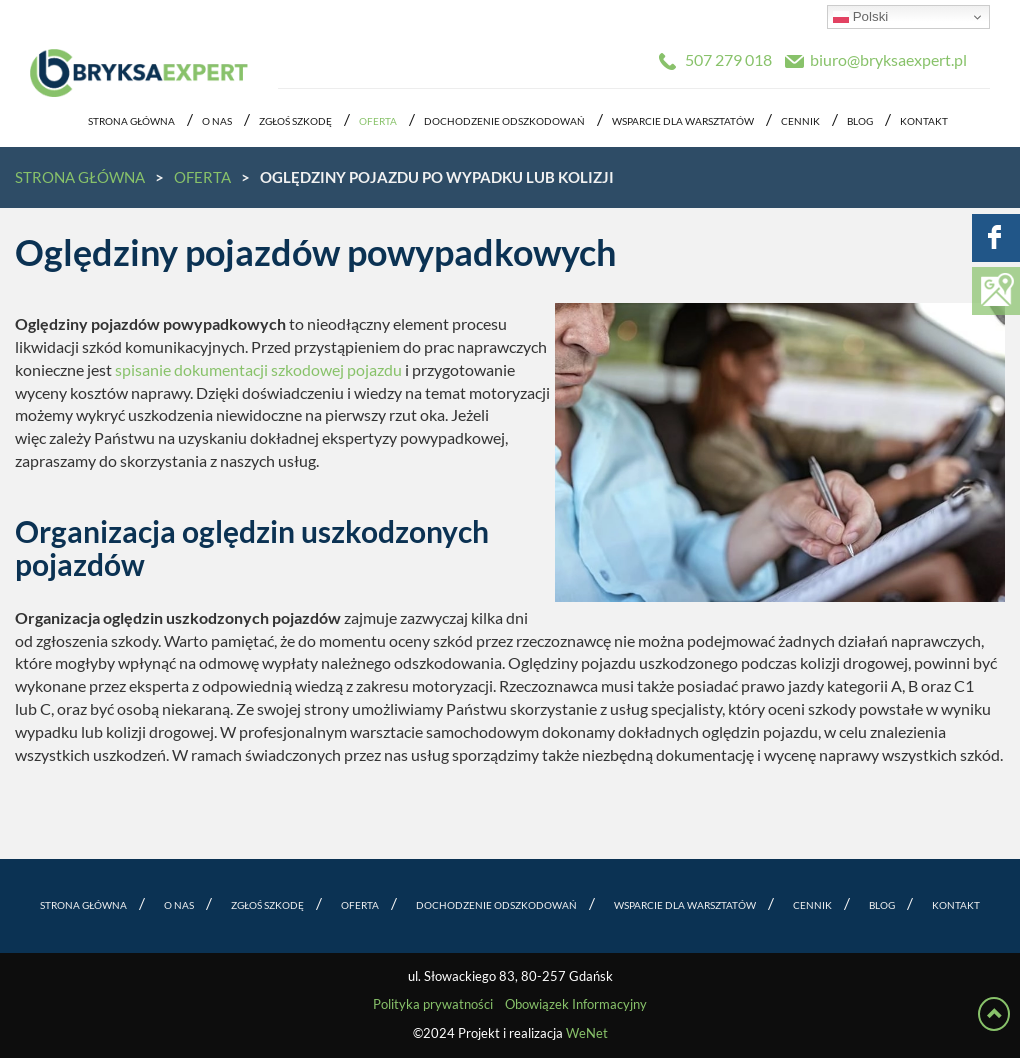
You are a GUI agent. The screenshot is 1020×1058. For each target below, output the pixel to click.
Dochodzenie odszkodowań (504, 121)
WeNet (587, 1033)
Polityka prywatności (433, 1004)
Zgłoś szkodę (295, 121)
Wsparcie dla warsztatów (683, 121)
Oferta (378, 121)
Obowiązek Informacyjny (576, 1004)
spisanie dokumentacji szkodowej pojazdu (258, 370)
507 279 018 (728, 60)
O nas (217, 121)
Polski (860, 17)
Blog (860, 121)
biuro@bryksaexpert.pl (888, 60)
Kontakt (924, 121)
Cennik (800, 121)
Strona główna (131, 121)
